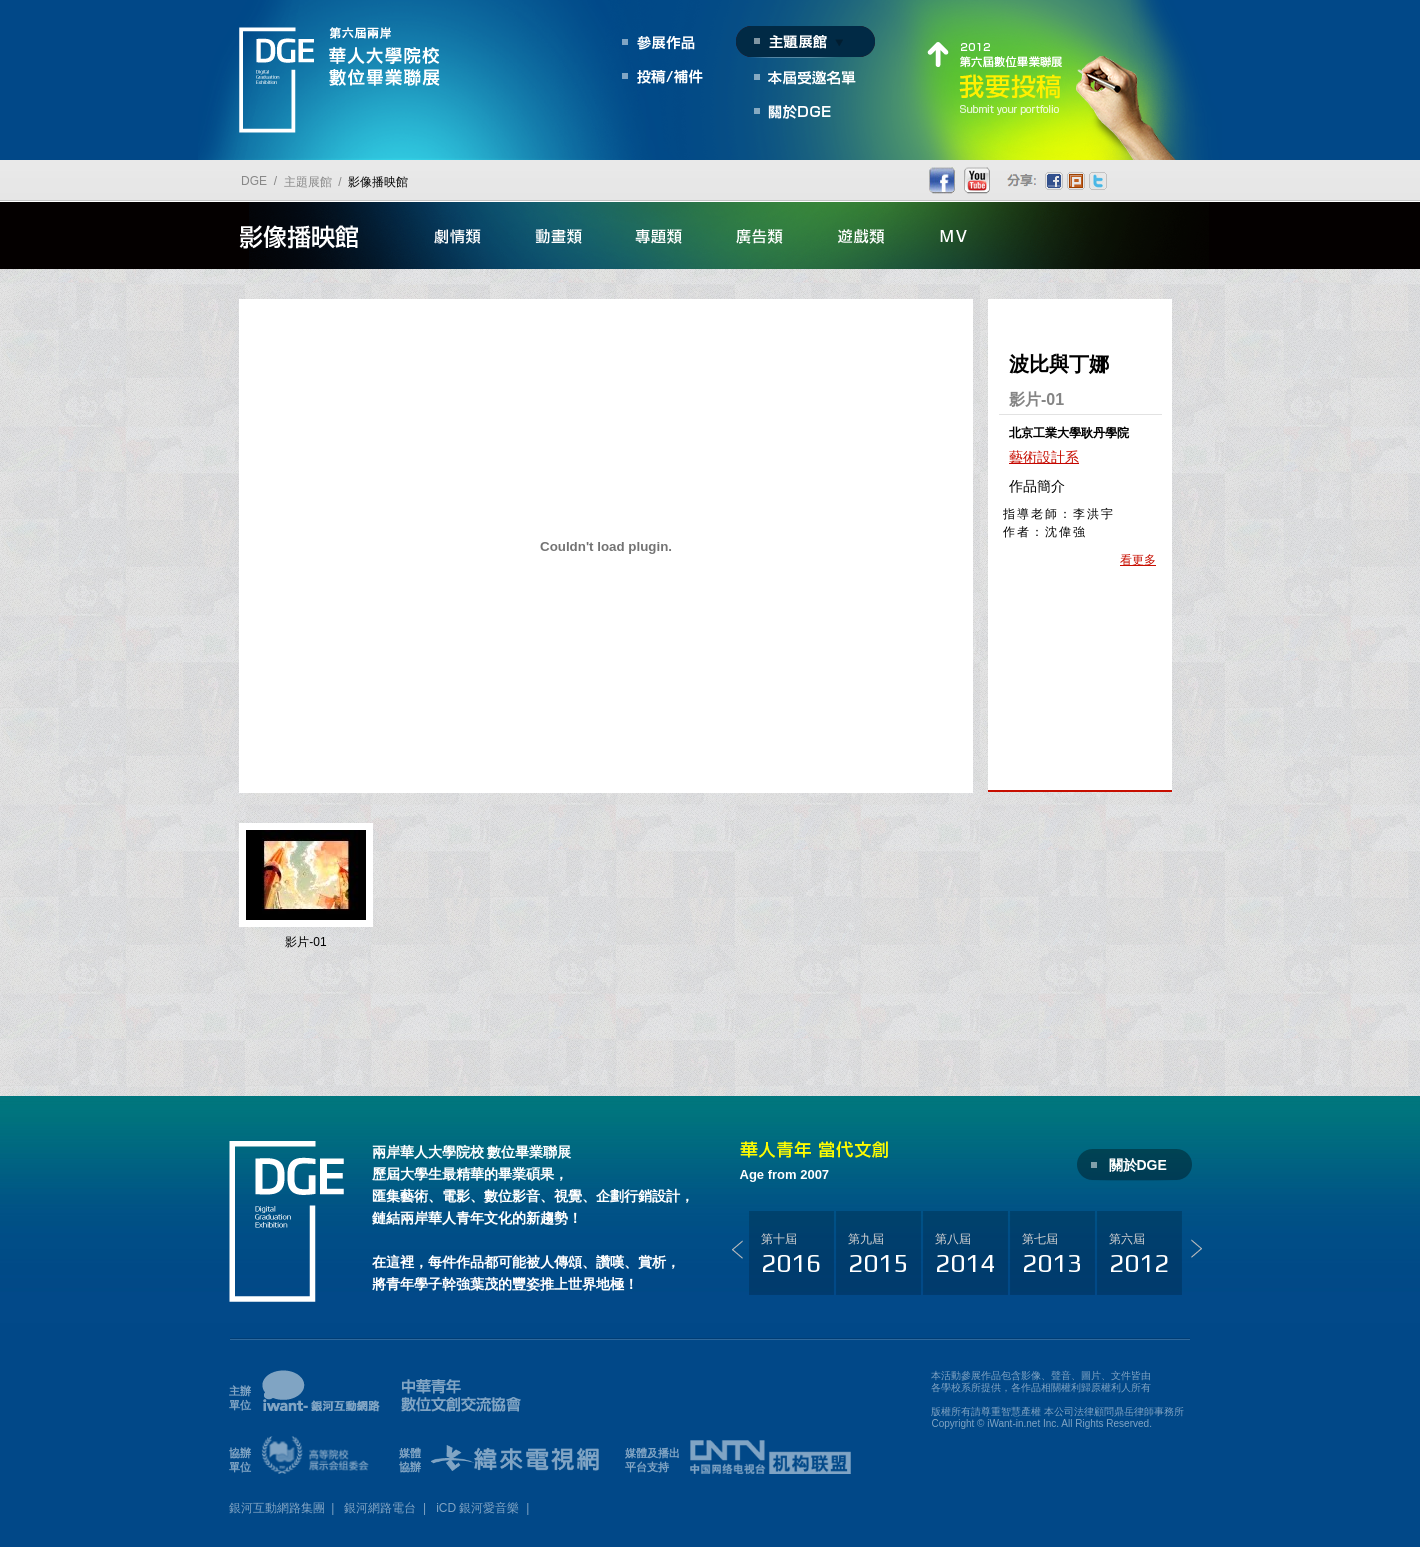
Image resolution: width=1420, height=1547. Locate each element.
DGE (254, 181)
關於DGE (1138, 1165)
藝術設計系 (1044, 457)
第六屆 (1139, 1255)
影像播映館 (378, 182)
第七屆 (1052, 1255)
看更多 (1138, 560)
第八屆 (965, 1255)
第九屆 (878, 1255)
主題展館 (308, 182)
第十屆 (791, 1255)
